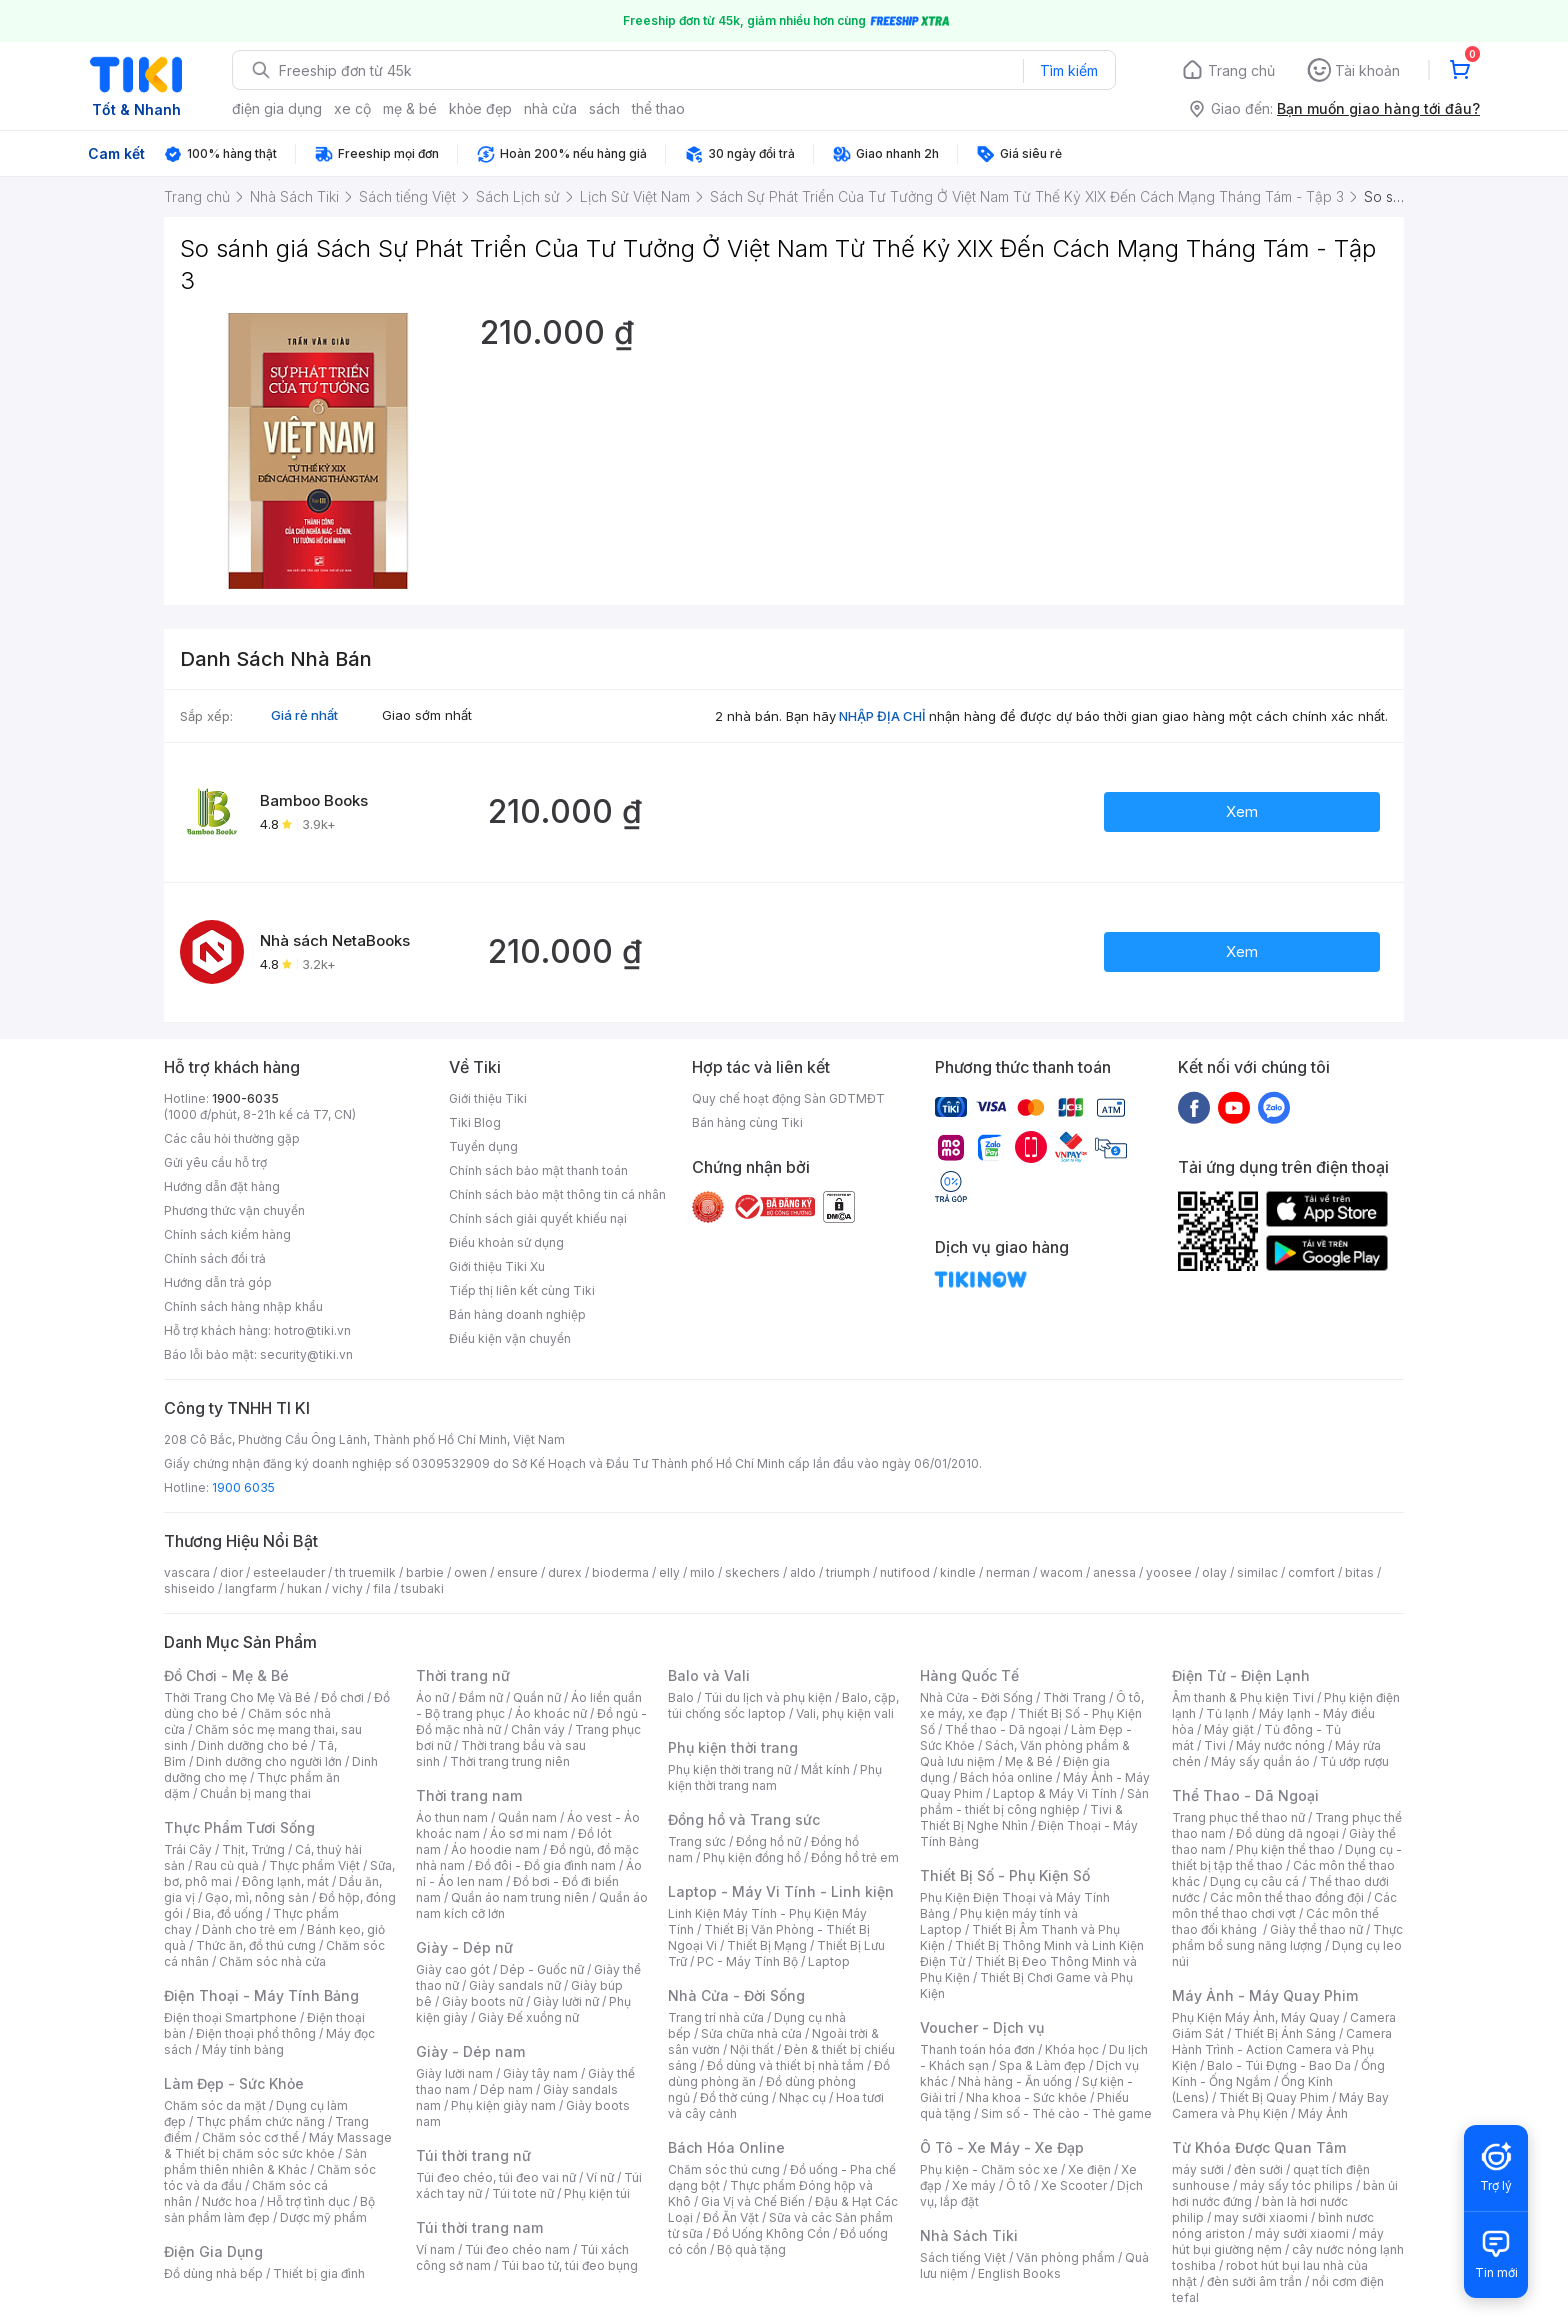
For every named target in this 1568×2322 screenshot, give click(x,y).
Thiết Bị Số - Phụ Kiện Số (1005, 1875)
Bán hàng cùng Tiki (747, 1122)
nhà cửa (550, 108)
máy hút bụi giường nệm (1278, 2241)
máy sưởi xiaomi (1302, 2233)
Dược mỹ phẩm (323, 2217)
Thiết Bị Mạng (767, 1945)
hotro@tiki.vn (312, 1330)
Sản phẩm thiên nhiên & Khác (265, 2161)
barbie (425, 1572)
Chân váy (538, 1729)
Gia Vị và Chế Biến (753, 2201)
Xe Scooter (1074, 2185)
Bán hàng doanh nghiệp (517, 1314)
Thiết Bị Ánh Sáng (1285, 2033)
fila (382, 1588)
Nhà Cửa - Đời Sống (736, 1995)
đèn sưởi (1258, 2169)
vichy (347, 1588)
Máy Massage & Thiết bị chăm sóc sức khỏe (278, 2145)
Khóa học (1072, 2049)
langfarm (251, 1588)
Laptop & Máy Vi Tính (1055, 1793)
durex (565, 1572)
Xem (1242, 811)
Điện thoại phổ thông (256, 2033)
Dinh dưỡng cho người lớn (269, 1761)
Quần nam (527, 1817)
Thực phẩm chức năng (260, 2121)
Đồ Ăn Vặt (731, 2217)
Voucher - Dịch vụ (982, 2027)
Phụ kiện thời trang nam (775, 1777)
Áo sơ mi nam (529, 1833)
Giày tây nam (540, 2073)
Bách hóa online (1006, 1777)
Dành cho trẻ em (249, 1929)
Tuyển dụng (483, 1146)
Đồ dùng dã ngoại (1287, 1833)
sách (604, 108)
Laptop (829, 1961)
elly (669, 1572)
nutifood (905, 1572)
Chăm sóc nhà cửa (272, 1961)
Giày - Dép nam (470, 2051)
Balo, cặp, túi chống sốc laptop (783, 1705)
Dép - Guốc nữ (542, 1969)
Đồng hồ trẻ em (855, 1857)
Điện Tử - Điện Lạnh (1241, 1675)
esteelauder (289, 1572)
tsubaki (422, 1588)
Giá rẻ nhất (304, 715)
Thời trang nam (469, 1795)
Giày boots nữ (482, 2001)
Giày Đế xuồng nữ (528, 2017)
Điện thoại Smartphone (230, 2017)
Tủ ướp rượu (1354, 1761)
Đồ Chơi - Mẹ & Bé (226, 1675)
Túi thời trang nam (479, 2227)
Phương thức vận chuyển (234, 1210)
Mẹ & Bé (1029, 1761)
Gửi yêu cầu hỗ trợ (215, 1162)
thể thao (658, 108)
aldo (803, 1572)
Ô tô (1018, 2185)
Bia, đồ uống (228, 1913)
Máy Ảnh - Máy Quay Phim (1265, 1995)
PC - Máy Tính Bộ (747, 1961)
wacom (1061, 1572)
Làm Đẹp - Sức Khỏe (234, 2083)
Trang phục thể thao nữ (1238, 1817)
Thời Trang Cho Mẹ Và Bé (237, 1697)
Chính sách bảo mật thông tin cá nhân (557, 1194)
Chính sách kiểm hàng (227, 1234)
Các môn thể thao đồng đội (1287, 1897)
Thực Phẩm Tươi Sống (239, 1827)
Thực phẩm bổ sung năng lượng (1287, 1937)
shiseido (189, 1588)
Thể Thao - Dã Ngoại (1245, 1795)
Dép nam (506, 2089)
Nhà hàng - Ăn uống (1015, 2081)
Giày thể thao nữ (1316, 1929)
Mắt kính (825, 1769)
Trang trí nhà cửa (716, 2017)
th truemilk (365, 1572)
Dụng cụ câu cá (1254, 1881)
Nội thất (752, 2049)
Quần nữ (537, 1697)
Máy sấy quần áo (1260, 1761)
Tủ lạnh (1227, 1713)
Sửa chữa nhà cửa (751, 2033)
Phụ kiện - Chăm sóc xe (989, 2169)
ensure (517, 1572)
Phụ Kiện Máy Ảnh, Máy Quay (1256, 2017)
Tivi (1215, 1745)
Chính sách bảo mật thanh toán (538, 1170)
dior (231, 1572)
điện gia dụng (277, 108)
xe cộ (352, 108)
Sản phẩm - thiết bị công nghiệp (1034, 1801)
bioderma (620, 1572)
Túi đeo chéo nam (517, 2249)
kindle (958, 1572)
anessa (1114, 1572)
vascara (187, 1572)
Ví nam (435, 2249)
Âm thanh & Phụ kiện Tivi (1243, 1697)
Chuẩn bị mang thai (255, 1793)
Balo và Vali (709, 1675)
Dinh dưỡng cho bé (253, 1745)
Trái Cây (188, 1849)
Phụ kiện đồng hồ (752, 1857)
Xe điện (1089, 2169)
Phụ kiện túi (597, 2193)
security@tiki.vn (306, 1354)
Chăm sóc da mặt (215, 2105)
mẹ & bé (410, 108)
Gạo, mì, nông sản (257, 1897)
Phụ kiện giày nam (503, 2105)
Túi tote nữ (523, 2193)
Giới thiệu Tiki (488, 1098)
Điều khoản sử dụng (506, 1242)
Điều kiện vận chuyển (510, 1338)
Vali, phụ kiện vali (845, 1713)
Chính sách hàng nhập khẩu (243, 1306)
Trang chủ (1241, 70)
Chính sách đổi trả (215, 1258)
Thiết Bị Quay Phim (1274, 2097)
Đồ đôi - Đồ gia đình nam (545, 1865)
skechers (752, 1572)
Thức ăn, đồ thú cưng (256, 1945)
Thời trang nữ (463, 1675)
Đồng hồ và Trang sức (744, 1819)
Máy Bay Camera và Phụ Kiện (1280, 2105)
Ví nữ (600, 2177)
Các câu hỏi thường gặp (232, 1138)
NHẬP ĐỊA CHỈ (882, 716)
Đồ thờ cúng (734, 2097)
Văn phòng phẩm (1065, 2257)
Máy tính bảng (243, 2049)
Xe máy (974, 2185)
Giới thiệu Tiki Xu (497, 1266)
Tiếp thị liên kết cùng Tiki (522, 1290)
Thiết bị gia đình (319, 2273)
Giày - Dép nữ (464, 1947)
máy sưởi (1198, 2169)
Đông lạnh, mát (285, 1881)
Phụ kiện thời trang (733, 1747)
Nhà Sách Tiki (969, 2235)
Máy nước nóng (1280, 1745)
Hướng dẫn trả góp (218, 1282)
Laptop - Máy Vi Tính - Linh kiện (781, 1891)
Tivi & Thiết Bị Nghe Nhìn (1021, 1817)
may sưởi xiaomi (1261, 2217)
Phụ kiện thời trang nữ (729, 1769)
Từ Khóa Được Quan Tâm (1259, 2147)
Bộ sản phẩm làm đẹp (269, 2209)
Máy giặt (1229, 1729)
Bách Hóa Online (726, 2147)
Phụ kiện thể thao (1285, 1849)
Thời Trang (1074, 1697)
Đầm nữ (481, 1697)
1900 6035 (243, 1487)
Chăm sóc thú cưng (724, 2169)
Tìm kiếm (1069, 70)
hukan (304, 1588)
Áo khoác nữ (551, 1713)
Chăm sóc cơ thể (250, 2137)
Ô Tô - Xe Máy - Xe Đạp (1002, 2147)
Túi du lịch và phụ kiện (768, 1697)
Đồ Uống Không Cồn (771, 2233)
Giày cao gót (453, 1969)
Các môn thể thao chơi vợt (1284, 1905)
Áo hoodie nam (495, 1849)
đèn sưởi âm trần (1254, 2281)
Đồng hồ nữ (768, 1841)
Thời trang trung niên (510, 1761)
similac (1257, 1572)
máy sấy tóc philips (1296, 2185)
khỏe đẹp (480, 108)
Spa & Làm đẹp (1042, 2065)
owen (470, 1572)
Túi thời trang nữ (473, 2155)
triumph (848, 1572)
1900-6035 (245, 1098)
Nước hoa (229, 2201)
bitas (1359, 1572)
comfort (1311, 1572)
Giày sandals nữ (515, 1985)
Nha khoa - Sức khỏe (1026, 2097)
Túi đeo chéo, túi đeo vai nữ (496, 2177)
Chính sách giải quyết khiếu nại (538, 1218)
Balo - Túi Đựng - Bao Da (1279, 2065)
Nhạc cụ (802, 2097)
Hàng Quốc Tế (969, 1675)
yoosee (1169, 1572)
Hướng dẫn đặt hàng (222, 1186)
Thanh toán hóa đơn (977, 2049)
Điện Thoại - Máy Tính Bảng (261, 1995)
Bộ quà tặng (751, 2249)
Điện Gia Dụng (213, 2251)
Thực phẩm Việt (314, 1865)
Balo (681, 1697)
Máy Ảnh (1323, 2113)
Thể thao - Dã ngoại (1003, 1729)
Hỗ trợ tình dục (308, 2201)
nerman (1008, 1572)
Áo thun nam (452, 1817)
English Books (1019, 2273)
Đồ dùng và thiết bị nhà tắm (785, 2065)
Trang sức (697, 1841)
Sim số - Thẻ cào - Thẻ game (1066, 2113)
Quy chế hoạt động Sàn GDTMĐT (788, 1098)
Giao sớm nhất (427, 715)
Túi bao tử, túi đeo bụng (569, 2265)
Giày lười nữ (566, 2001)
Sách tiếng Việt (963, 2257)
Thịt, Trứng (253, 1849)
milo (702, 1572)
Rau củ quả (227, 1865)
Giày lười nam (454, 2073)
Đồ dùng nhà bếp (213, 2273)
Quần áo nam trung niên (520, 1897)
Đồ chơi (342, 1697)
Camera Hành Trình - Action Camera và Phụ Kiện (1282, 2049)
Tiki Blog (475, 1122)
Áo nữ (432, 1697)
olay (1214, 1572)
